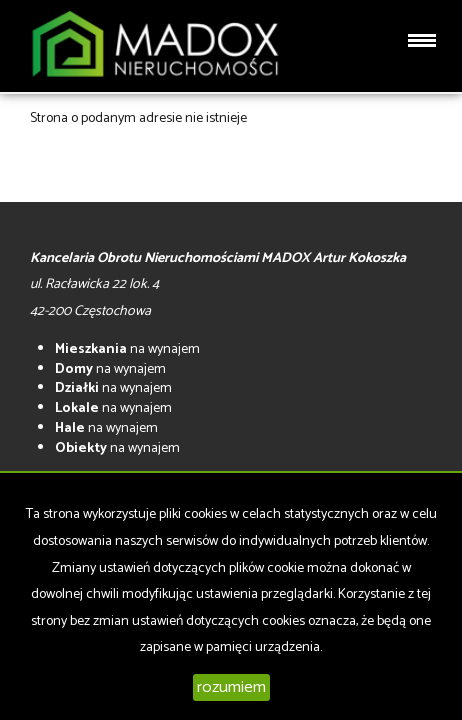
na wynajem (127, 349)
